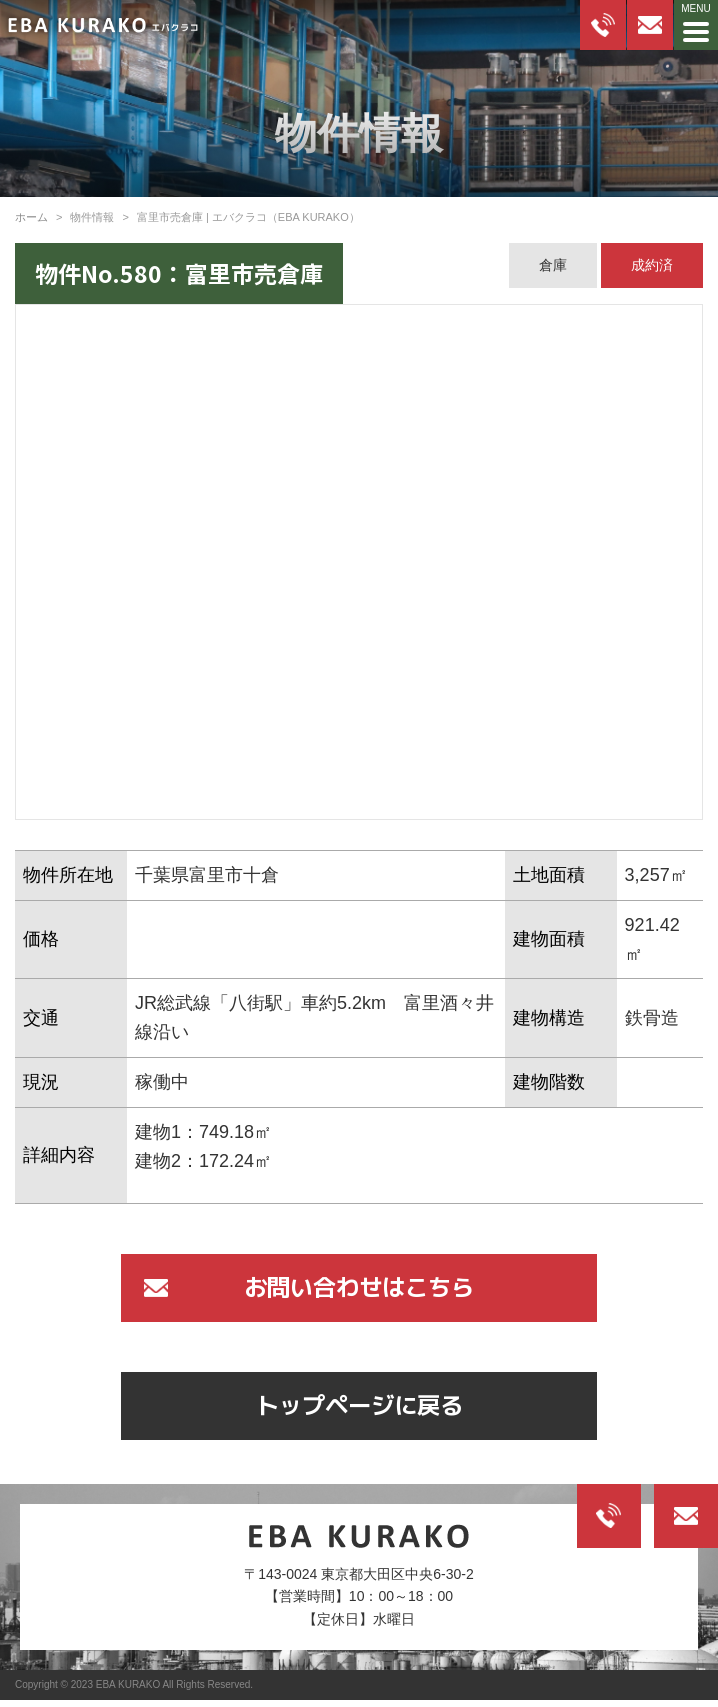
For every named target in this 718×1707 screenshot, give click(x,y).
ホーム (31, 217)
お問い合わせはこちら (359, 1289)
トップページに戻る (359, 1410)
